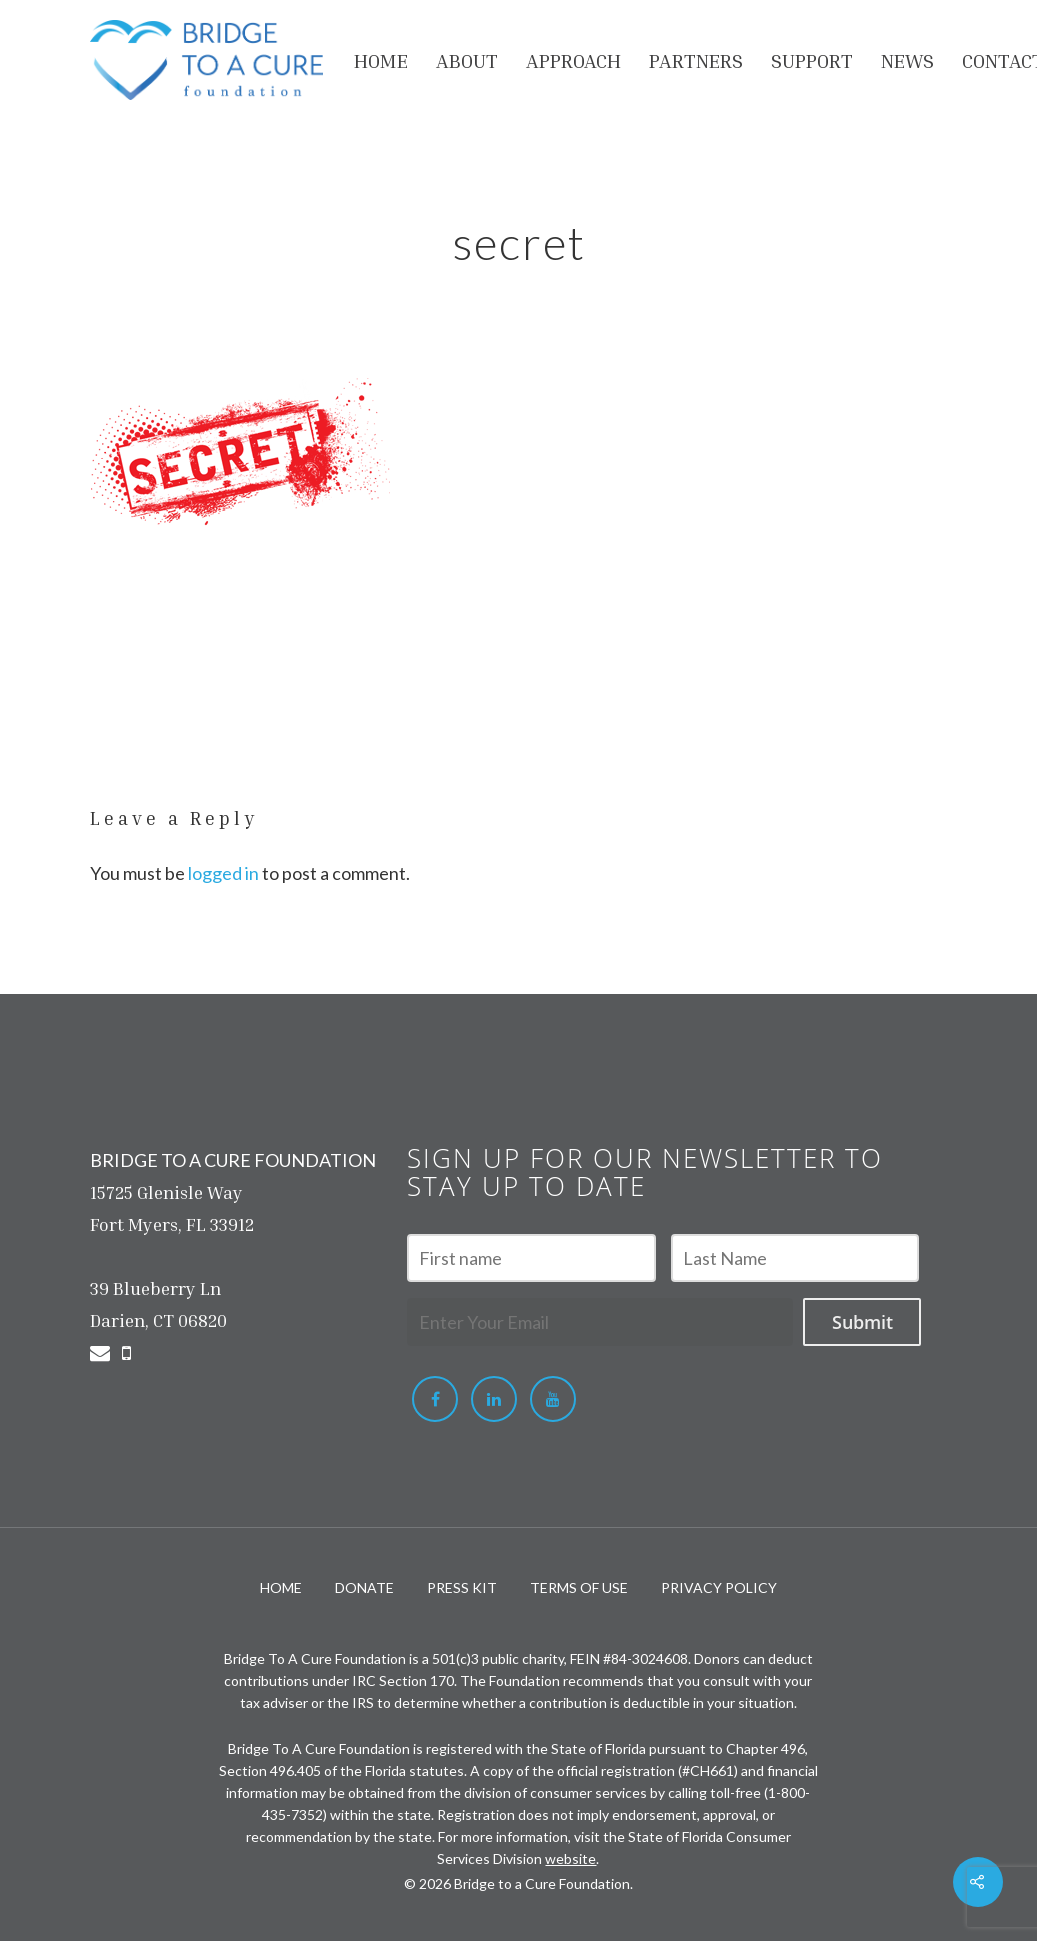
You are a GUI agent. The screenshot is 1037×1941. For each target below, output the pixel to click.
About (467, 60)
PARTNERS (696, 60)
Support (812, 60)
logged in (223, 873)
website (570, 1858)
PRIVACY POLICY (719, 1587)
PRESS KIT (462, 1587)
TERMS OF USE (579, 1587)
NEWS (907, 60)
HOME (381, 60)
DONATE (364, 1587)
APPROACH (573, 60)
